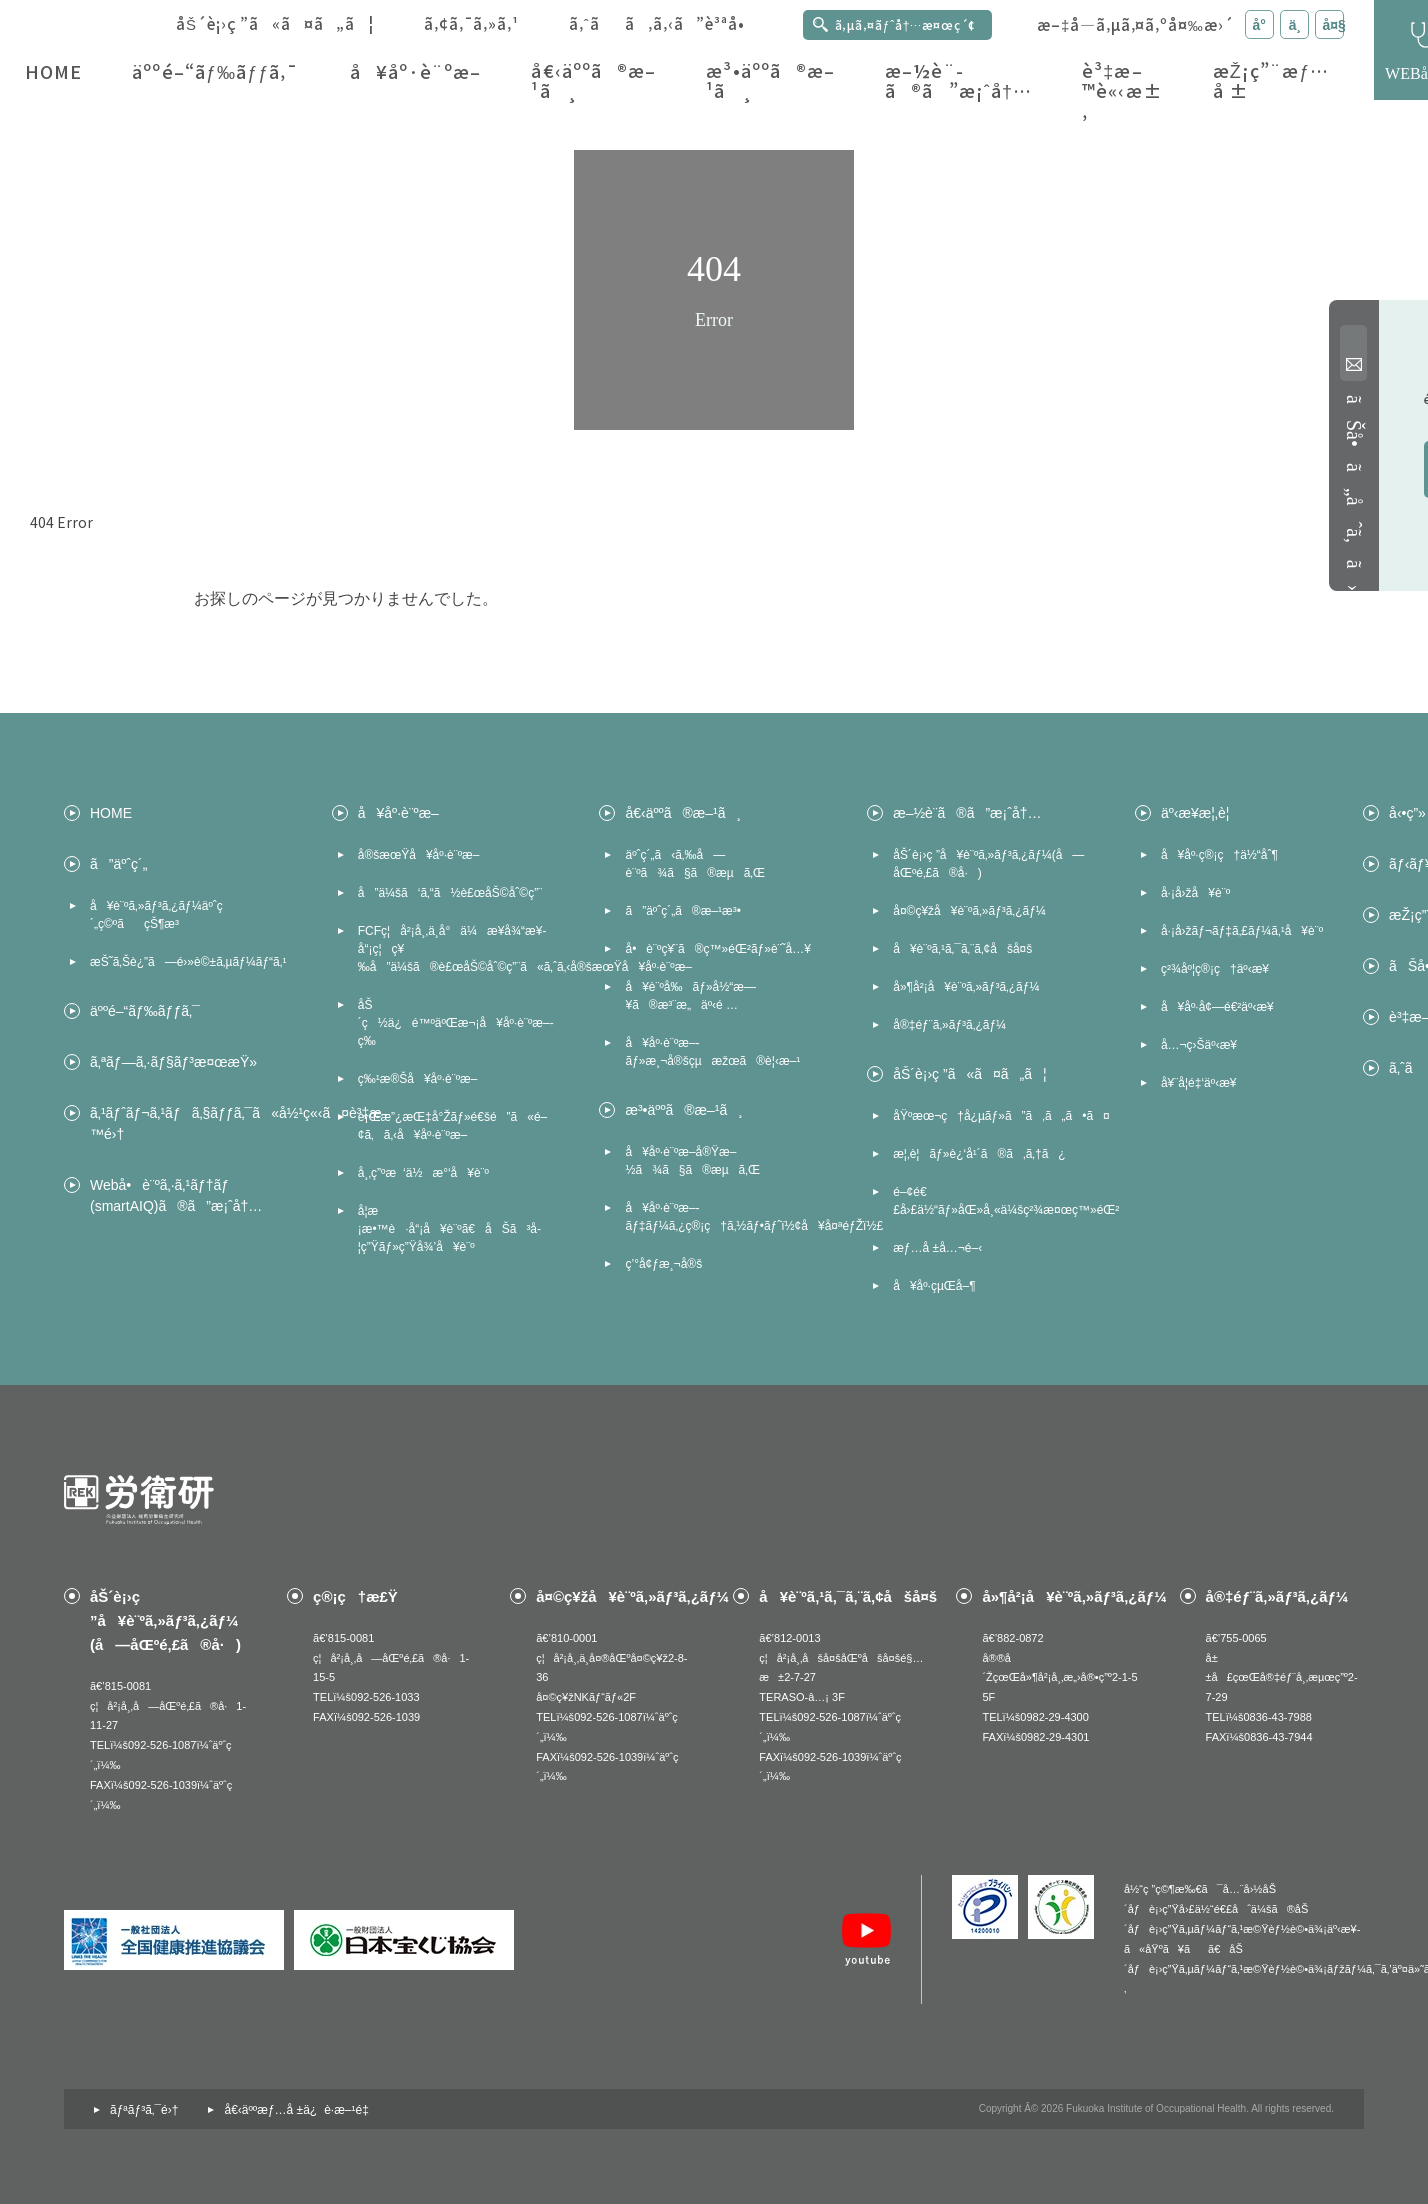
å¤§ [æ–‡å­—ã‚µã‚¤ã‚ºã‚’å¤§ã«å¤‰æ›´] (1333, 25)
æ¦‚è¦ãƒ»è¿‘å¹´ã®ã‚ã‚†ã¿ (979, 1154)
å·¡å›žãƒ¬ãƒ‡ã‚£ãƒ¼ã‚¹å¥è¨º (1242, 931)
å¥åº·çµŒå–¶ (934, 1286)
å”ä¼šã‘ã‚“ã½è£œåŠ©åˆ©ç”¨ (450, 893)
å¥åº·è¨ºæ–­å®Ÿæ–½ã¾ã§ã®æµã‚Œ (692, 1161)
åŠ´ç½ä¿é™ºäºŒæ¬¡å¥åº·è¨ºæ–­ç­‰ (456, 1023)
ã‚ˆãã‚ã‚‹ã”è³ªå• (663, 23)
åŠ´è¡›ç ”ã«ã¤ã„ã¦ (275, 23)
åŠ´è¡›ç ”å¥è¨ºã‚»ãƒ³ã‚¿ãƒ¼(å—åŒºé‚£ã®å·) (988, 864)
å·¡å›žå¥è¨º (1195, 893)
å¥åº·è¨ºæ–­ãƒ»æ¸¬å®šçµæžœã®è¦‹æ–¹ (712, 1052)
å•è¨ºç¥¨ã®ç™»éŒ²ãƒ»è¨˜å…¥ (718, 949)
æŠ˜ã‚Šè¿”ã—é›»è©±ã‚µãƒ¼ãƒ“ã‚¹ (188, 962)
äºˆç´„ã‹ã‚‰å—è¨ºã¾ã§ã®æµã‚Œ (695, 864)
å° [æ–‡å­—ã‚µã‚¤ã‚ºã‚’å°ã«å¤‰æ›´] (1263, 25)
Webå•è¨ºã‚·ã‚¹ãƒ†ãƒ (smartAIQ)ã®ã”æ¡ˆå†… (176, 1195)
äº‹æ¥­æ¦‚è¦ (1200, 813)
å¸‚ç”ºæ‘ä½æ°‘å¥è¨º (423, 1173)
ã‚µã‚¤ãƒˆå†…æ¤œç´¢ (905, 24)
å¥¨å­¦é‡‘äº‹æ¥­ (1199, 1083)
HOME (53, 71)
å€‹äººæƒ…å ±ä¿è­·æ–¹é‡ (299, 2110)
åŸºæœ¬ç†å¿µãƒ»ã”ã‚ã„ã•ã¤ (994, 1116)
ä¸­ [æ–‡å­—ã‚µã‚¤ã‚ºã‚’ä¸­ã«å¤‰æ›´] (1295, 25)
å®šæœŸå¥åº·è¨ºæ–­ (419, 855)
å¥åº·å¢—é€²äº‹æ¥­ (1217, 1007)
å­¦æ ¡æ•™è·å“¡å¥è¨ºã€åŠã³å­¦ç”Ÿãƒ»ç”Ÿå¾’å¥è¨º (449, 1229)
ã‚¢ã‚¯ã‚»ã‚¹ (471, 23)
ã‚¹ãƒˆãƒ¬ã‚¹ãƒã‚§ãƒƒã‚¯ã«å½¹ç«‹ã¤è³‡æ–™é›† (191, 1123)
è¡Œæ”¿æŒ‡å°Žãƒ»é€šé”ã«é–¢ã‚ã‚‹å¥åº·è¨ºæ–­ (453, 1126)
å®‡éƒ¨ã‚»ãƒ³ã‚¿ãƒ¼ (949, 1025)
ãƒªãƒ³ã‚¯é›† (144, 2110)
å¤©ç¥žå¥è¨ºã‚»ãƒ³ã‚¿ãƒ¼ (969, 911)
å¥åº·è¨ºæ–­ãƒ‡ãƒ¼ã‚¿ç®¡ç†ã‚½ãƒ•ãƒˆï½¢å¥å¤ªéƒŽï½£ (726, 1217)
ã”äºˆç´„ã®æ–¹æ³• (682, 911)
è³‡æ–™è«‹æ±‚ (1122, 91)
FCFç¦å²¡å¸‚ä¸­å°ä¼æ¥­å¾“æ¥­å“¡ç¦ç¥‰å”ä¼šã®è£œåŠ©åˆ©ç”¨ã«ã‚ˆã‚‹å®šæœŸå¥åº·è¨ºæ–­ (459, 949)
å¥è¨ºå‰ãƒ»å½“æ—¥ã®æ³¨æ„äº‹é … (690, 996)
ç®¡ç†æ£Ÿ (355, 1596)
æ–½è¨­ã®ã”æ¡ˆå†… (958, 80)
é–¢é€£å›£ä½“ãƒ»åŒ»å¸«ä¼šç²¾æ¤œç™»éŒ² (994, 1201)
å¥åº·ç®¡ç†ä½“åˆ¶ (1219, 855)
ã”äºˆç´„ (118, 864)
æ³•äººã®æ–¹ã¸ (770, 80)
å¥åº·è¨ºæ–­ (416, 71)
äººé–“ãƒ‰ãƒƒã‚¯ (215, 71)
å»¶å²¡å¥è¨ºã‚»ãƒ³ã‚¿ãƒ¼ (966, 987)
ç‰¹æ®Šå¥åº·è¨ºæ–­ (418, 1079)
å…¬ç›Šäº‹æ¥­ (1199, 1045)
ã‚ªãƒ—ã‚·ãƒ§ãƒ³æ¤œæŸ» (173, 1062)
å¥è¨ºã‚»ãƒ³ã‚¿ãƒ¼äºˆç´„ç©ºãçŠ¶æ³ (156, 915)
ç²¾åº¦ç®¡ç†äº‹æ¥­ (1215, 969)
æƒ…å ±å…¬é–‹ (937, 1248)
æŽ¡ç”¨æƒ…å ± (1271, 80)
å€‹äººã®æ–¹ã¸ (593, 80)
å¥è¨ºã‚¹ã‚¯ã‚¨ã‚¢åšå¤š (962, 949)
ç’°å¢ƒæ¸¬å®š (663, 1264)
